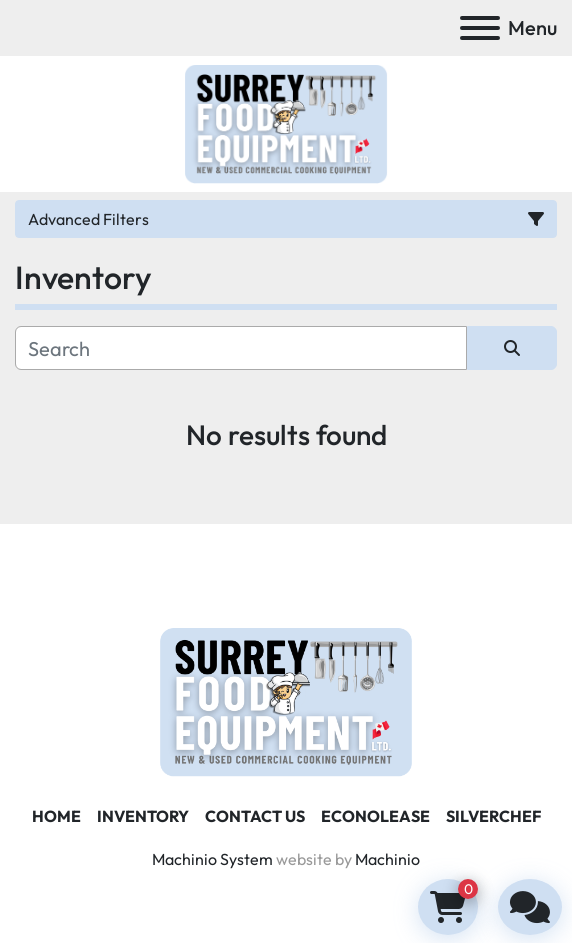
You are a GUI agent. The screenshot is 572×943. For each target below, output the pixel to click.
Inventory (143, 816)
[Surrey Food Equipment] (286, 700)
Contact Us (255, 816)
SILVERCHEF (493, 816)
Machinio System (212, 859)
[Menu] (480, 28)
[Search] (241, 348)
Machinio (387, 859)
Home (56, 816)
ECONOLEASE (375, 816)
